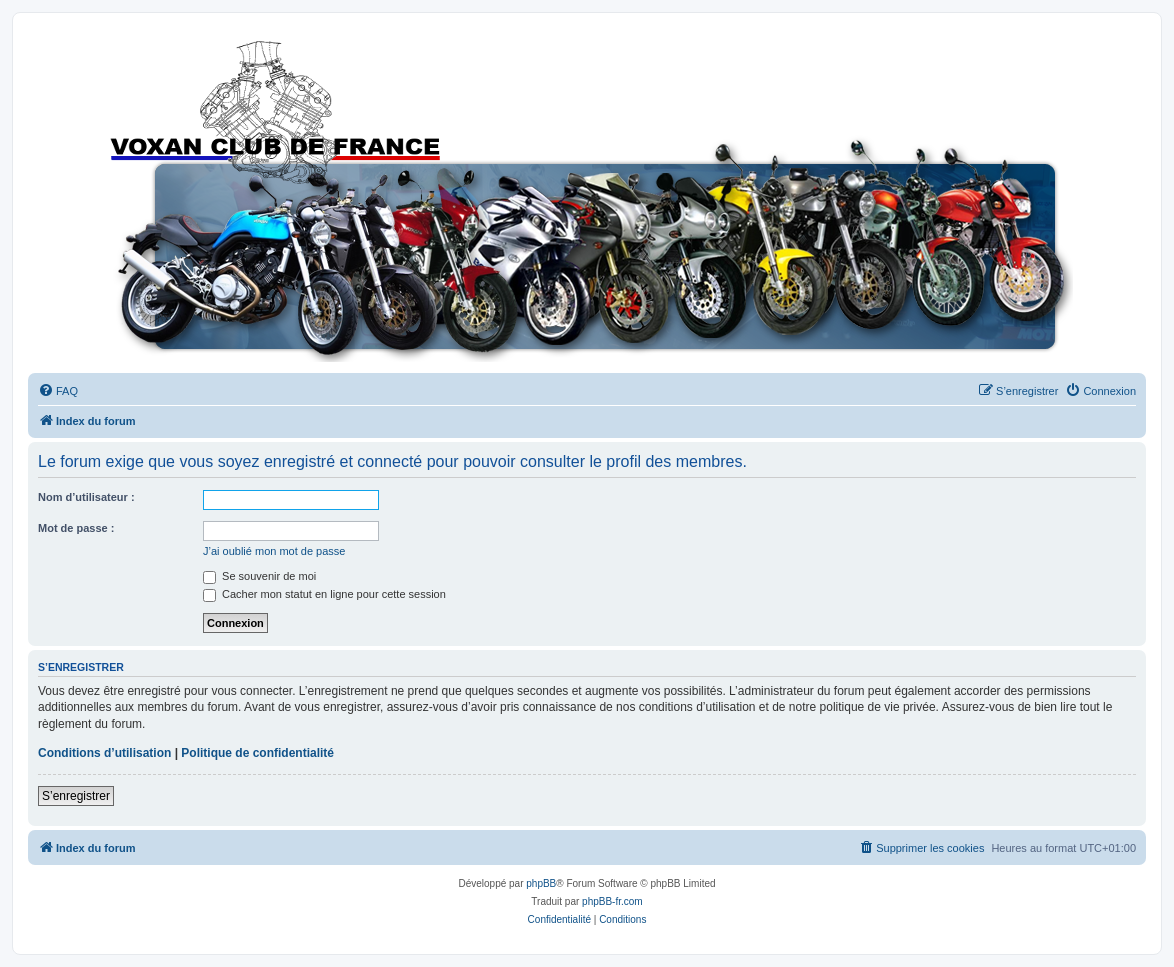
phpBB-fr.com (612, 901)
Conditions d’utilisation (104, 753)
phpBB (541, 883)
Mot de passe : (76, 528)
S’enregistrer (76, 796)
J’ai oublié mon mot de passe (274, 551)
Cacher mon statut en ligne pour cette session (324, 594)
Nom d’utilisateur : (86, 497)
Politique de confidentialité (257, 753)
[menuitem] (58, 391)
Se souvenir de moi (259, 576)
